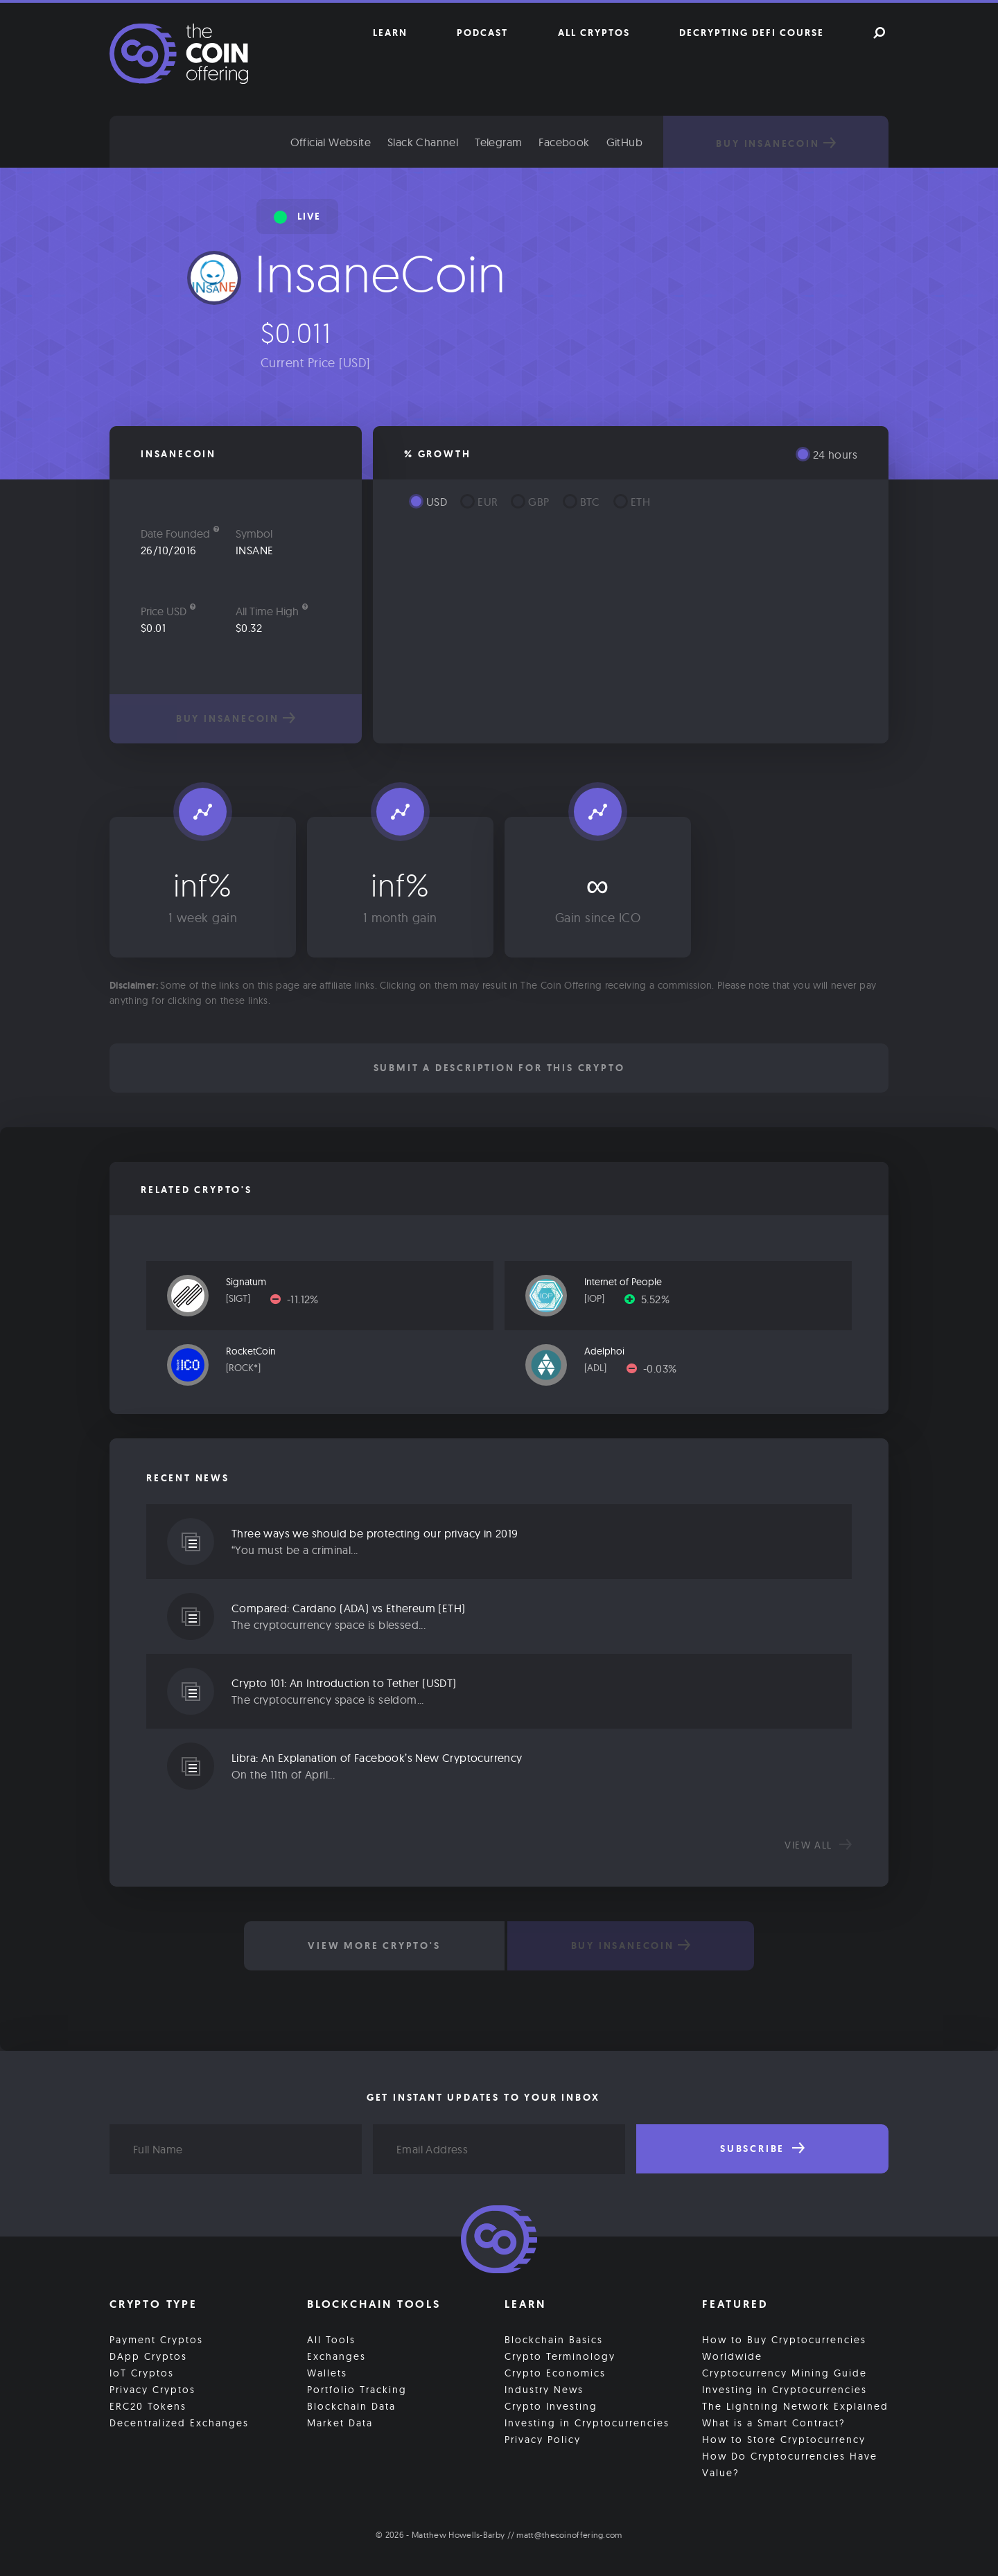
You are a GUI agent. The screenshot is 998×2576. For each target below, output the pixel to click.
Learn (390, 32)
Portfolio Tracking (357, 2389)
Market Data (340, 2423)
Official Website (330, 142)
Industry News (544, 2389)
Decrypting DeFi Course (751, 32)
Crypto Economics (555, 2373)
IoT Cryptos (142, 2373)
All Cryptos (594, 32)
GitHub (624, 142)
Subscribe (762, 2148)
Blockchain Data (351, 2406)
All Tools (331, 2340)
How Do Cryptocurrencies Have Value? (789, 2464)
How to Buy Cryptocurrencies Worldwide (784, 2348)
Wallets (327, 2373)
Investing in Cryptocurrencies (587, 2423)
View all (818, 1845)
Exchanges (336, 2356)
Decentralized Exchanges (179, 2423)
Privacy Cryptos (152, 2389)
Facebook (564, 142)
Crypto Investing (551, 2406)
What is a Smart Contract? (774, 2423)
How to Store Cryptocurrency (784, 2439)
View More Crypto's (374, 1945)
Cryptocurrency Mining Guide (784, 2373)
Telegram (498, 142)
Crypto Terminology (560, 2356)
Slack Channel (422, 142)
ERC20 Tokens (148, 2406)
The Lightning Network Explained (795, 2406)
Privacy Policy (543, 2439)
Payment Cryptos (156, 2340)
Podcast (482, 32)
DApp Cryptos (148, 2356)
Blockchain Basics (554, 2340)
